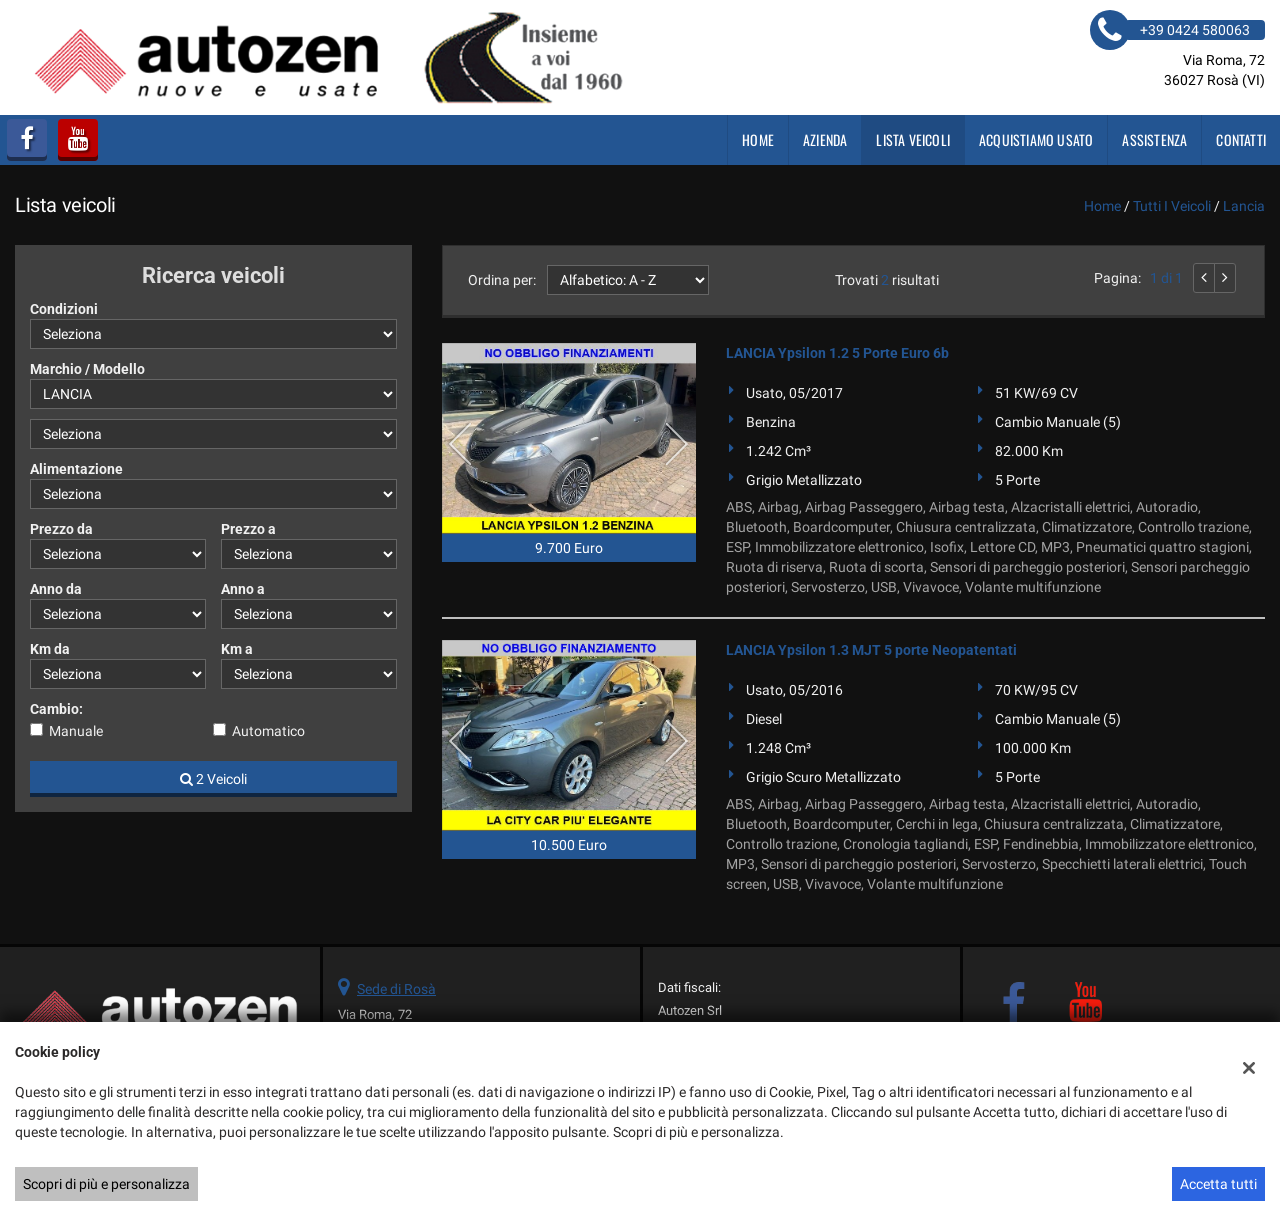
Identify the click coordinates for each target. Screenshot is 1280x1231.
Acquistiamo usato (1036, 139)
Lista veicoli (913, 139)
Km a (237, 649)
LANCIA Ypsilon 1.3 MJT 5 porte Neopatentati (871, 650)
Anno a (243, 589)
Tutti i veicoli (1172, 206)
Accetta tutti (1218, 1184)
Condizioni (64, 309)
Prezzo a (248, 529)
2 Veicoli (213, 779)
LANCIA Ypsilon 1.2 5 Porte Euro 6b (837, 353)
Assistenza (1154, 139)
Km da (50, 649)
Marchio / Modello (87, 369)
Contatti (1241, 139)
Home (758, 139)
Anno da (56, 589)
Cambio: (56, 709)
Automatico (268, 731)
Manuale (76, 731)
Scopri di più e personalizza (106, 1184)
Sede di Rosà (396, 989)
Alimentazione (76, 469)
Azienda (825, 139)
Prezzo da (61, 529)
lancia (1244, 206)
